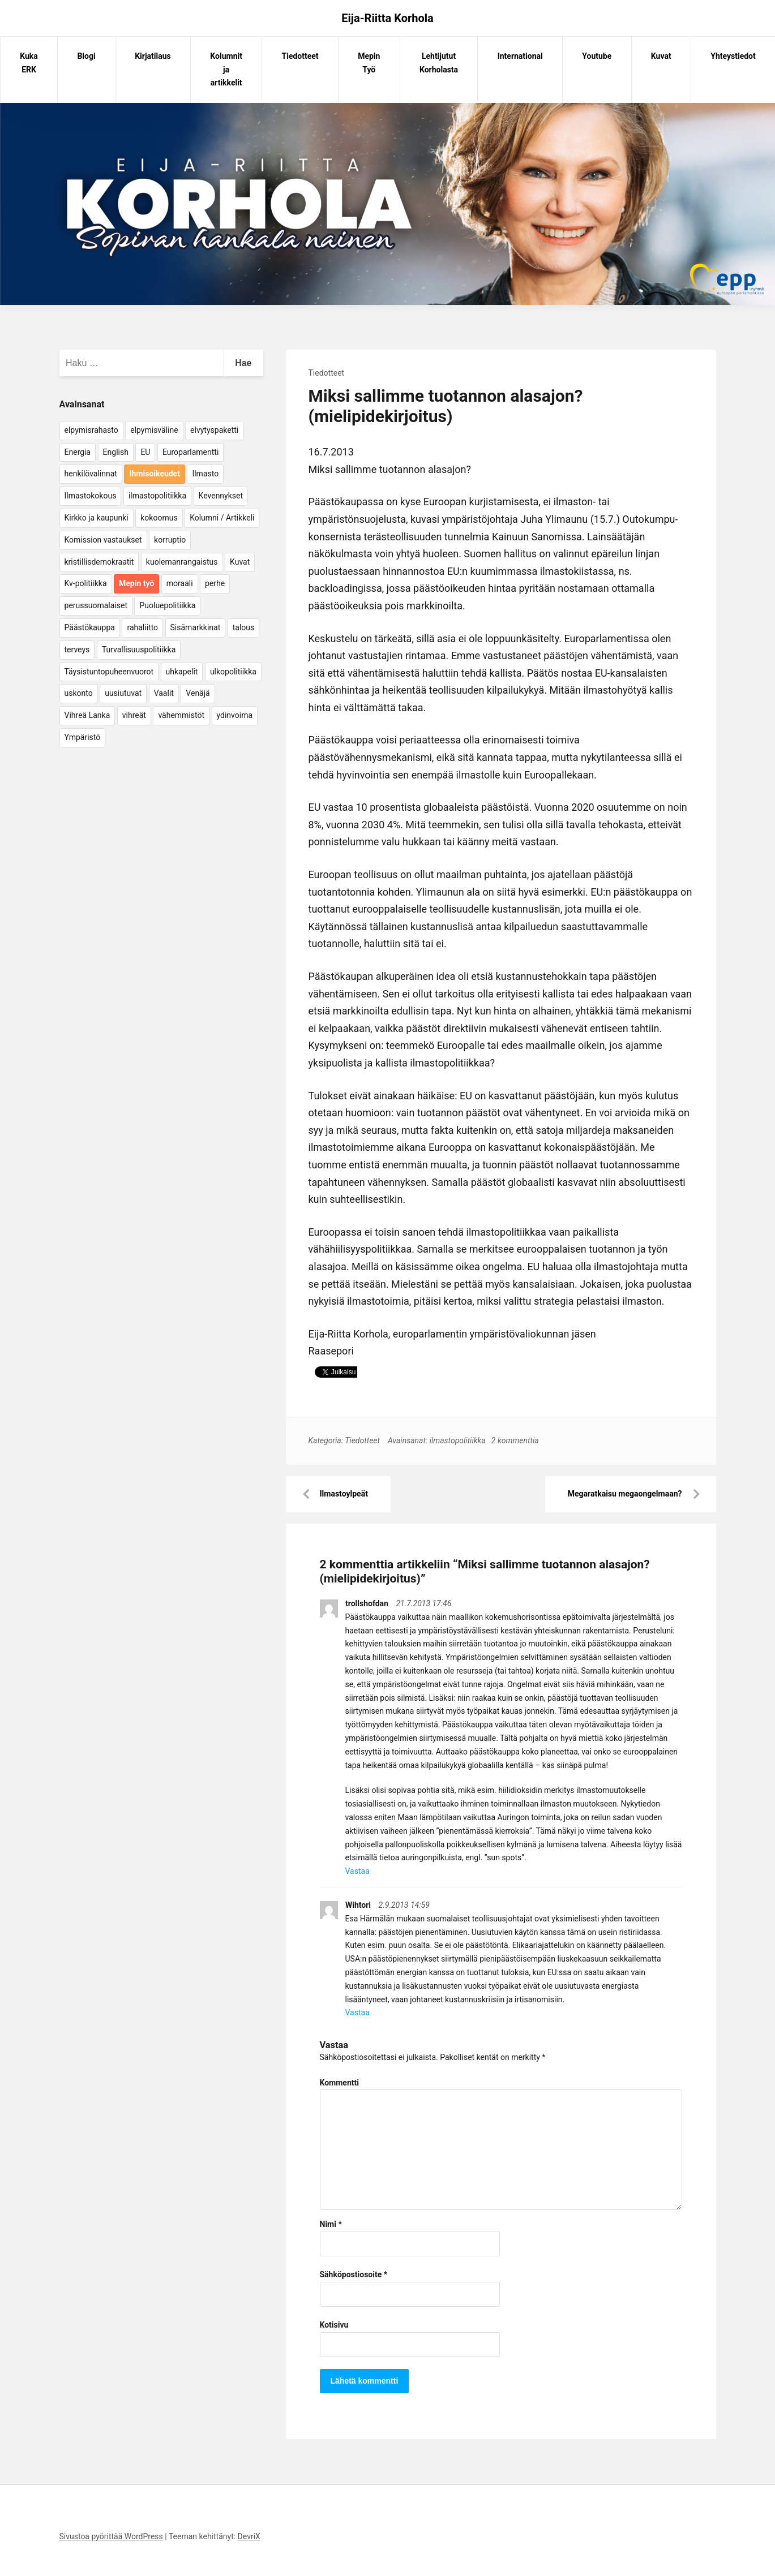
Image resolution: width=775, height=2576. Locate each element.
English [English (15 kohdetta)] (116, 452)
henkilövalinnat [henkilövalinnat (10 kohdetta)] (91, 473)
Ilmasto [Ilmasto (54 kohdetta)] (205, 473)
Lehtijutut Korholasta (438, 62)
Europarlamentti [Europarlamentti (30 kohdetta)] (190, 452)
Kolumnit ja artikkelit (226, 69)
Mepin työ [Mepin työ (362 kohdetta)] (136, 583)
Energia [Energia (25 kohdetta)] (78, 452)
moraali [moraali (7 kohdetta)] (179, 583)
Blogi (86, 56)
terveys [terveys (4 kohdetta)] (77, 649)
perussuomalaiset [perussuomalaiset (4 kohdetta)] (96, 605)
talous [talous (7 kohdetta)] (244, 627)
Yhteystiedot (732, 56)
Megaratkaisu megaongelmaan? (625, 1493)
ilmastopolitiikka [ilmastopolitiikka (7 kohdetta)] (157, 495)
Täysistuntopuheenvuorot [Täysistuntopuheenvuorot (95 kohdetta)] (109, 671)
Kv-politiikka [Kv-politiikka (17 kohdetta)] (86, 583)
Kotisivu (334, 2324)
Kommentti (339, 2082)
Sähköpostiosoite (354, 2274)
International (520, 56)
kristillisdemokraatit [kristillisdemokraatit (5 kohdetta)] (99, 561)
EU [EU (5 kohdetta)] (145, 452)
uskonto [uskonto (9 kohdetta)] (79, 693)
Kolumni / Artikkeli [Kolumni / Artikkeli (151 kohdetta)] (222, 517)
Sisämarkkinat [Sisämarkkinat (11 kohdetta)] (195, 627)
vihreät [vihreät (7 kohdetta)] (134, 715)
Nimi (331, 2224)
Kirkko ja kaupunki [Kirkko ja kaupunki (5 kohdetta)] (97, 517)
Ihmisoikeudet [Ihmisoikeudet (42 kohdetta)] (154, 473)
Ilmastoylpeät (344, 1493)
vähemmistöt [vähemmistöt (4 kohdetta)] (181, 715)
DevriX (249, 2536)
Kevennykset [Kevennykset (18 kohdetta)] (221, 495)
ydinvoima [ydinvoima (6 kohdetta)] (235, 715)
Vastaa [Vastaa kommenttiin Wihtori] (357, 2012)
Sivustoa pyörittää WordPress (111, 2536)
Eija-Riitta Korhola (387, 18)
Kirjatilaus (153, 56)
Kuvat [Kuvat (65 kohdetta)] (240, 561)
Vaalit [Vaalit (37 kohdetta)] (164, 693)
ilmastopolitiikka (458, 1440)
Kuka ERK (29, 62)
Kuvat (661, 56)
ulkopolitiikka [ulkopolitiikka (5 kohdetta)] (233, 671)
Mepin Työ (369, 62)
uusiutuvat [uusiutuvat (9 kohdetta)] (123, 693)
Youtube (596, 56)
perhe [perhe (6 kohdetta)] (215, 583)
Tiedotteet (300, 56)
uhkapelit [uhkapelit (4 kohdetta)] (182, 671)
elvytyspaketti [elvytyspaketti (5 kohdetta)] (214, 430)
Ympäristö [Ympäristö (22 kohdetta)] (83, 737)
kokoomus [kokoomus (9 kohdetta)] (158, 517)
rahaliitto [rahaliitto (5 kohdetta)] (142, 627)
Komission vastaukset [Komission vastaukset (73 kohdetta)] (103, 539)
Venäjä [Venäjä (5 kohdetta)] (197, 693)
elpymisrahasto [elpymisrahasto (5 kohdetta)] (91, 430)
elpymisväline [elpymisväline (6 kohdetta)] (154, 430)
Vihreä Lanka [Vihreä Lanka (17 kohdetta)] (87, 715)
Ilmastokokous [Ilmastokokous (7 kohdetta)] (91, 495)
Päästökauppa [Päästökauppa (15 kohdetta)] (90, 627)
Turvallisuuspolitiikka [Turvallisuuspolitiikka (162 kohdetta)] (139, 649)
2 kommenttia (515, 1440)
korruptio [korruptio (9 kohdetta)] (170, 539)
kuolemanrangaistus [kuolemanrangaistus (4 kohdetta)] (182, 561)
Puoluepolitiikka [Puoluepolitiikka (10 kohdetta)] (167, 605)
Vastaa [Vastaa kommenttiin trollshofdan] (357, 1871)
